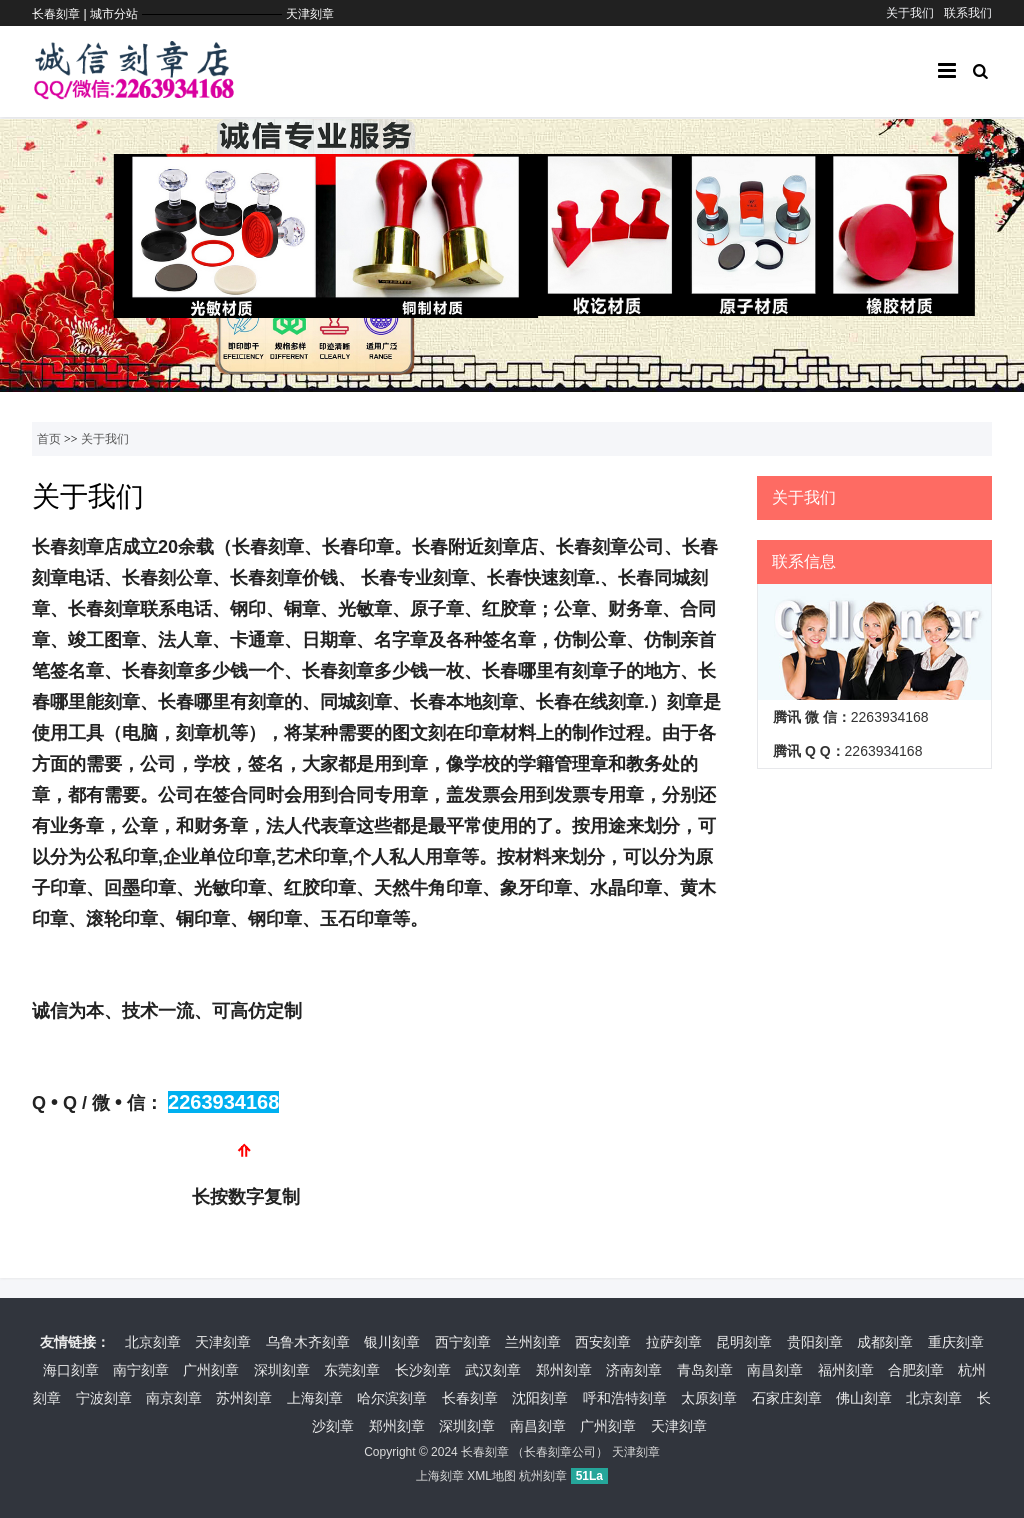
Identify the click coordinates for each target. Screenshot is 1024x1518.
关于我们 (910, 13)
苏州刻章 (244, 1398)
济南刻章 (634, 1370)
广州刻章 (211, 1370)
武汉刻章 (493, 1370)
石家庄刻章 (787, 1398)
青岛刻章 (705, 1370)
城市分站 (114, 14)
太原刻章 (709, 1398)
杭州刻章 (543, 1476)
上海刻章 (315, 1398)
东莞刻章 (352, 1370)
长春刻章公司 (560, 1452)
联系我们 (968, 13)
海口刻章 (71, 1370)
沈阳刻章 (540, 1398)
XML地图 (491, 1476)
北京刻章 (153, 1342)
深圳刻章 (282, 1370)
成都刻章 (885, 1342)
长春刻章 (470, 1398)
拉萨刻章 (674, 1342)
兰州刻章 (533, 1342)
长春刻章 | (61, 14)
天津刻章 (310, 14)
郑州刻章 (564, 1370)
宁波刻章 (104, 1398)
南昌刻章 (775, 1370)
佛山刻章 (864, 1398)
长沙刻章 (423, 1370)
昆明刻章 (744, 1342)
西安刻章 (603, 1342)
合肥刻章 (916, 1370)
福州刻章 (846, 1370)
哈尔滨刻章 (392, 1398)
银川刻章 (392, 1342)
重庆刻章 (956, 1342)
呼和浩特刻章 (625, 1398)
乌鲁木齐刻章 (308, 1342)
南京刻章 (174, 1398)
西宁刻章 (463, 1342)
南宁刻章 (141, 1370)
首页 (49, 439)
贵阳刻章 (815, 1342)
